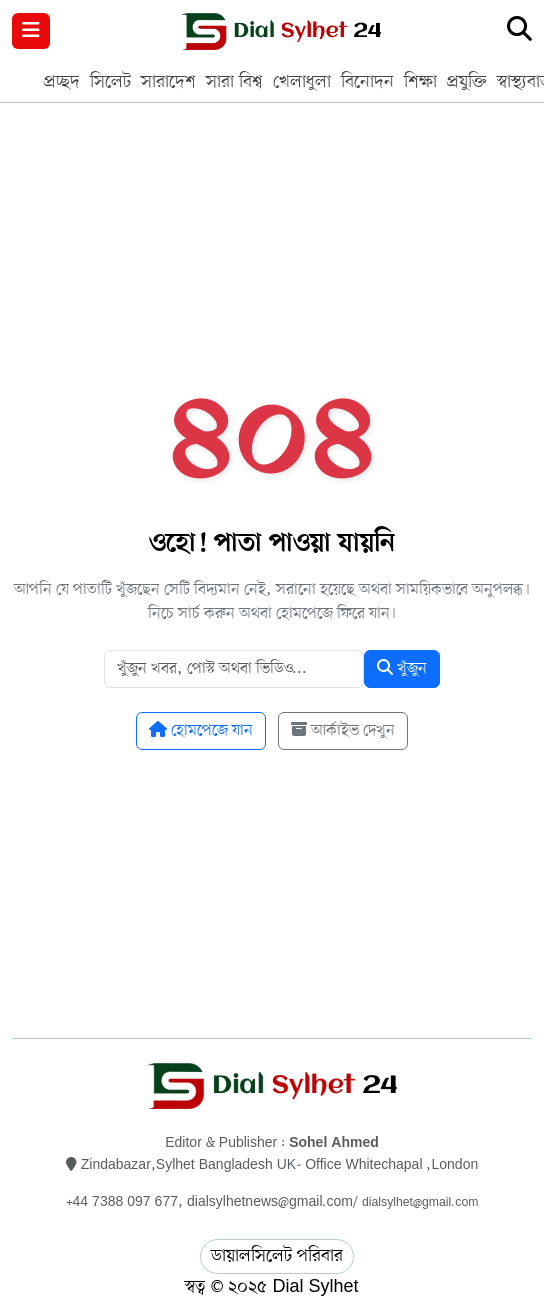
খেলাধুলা (302, 82)
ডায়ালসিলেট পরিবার (277, 1256)
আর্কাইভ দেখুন (343, 731)
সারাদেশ (168, 82)
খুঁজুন (402, 669)
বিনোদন (367, 82)
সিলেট (110, 82)
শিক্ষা (420, 82)
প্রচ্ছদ (62, 82)
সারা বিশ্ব (234, 82)
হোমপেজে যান (201, 731)
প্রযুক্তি (467, 82)
